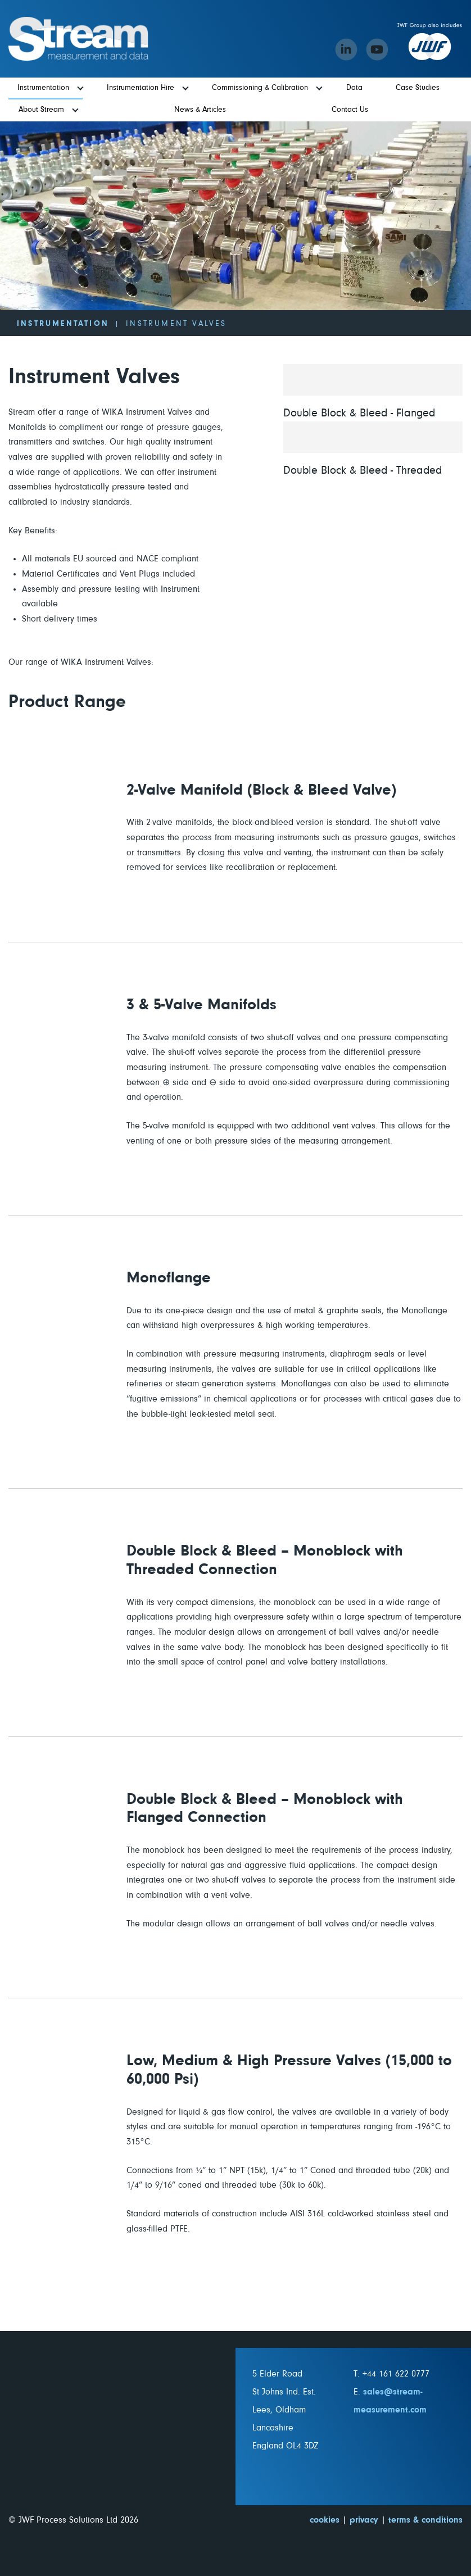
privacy (364, 2519)
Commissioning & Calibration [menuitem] (260, 88)
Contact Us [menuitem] (350, 110)
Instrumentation (63, 324)
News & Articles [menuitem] (200, 110)
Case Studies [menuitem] (418, 88)
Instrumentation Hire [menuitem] (140, 88)
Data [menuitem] (354, 88)
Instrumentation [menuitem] (43, 88)
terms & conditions (425, 2519)
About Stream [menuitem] (41, 110)
